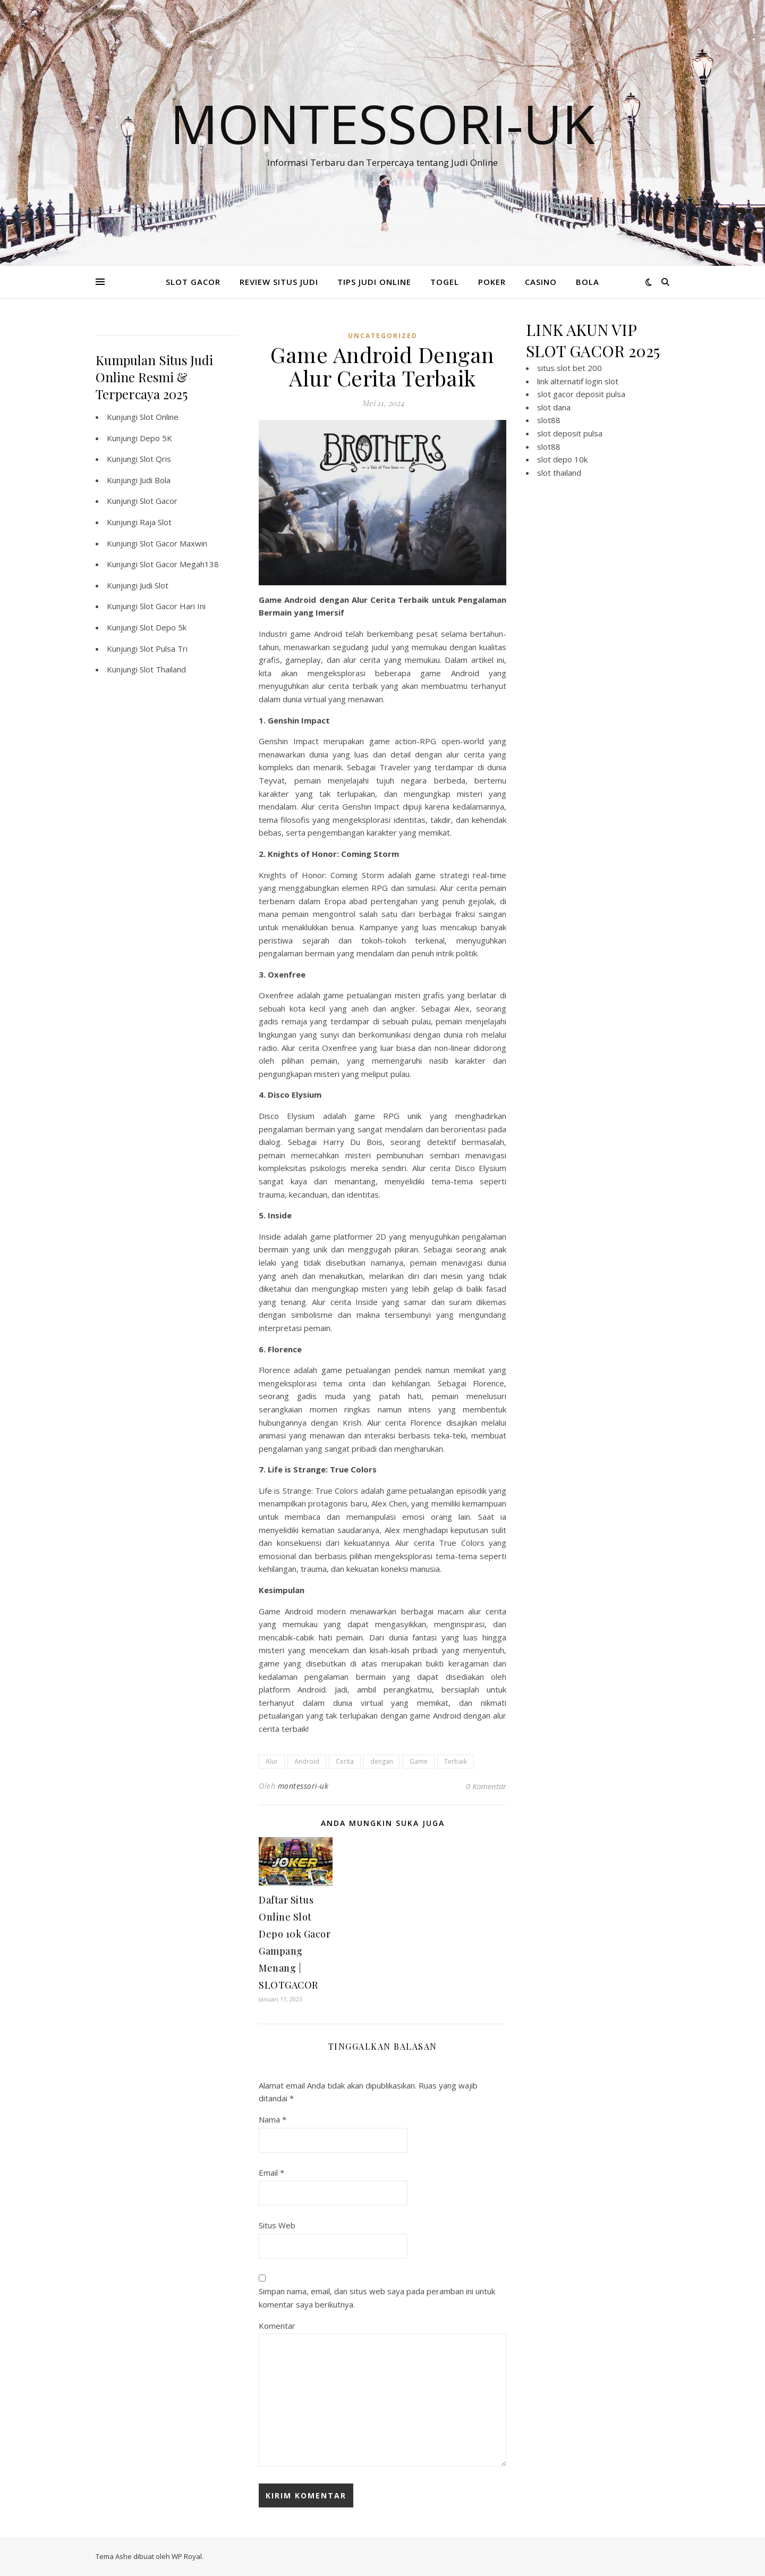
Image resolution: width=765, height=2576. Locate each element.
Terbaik (455, 1761)
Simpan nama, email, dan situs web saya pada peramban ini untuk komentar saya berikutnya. (377, 2298)
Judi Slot (154, 585)
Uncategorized (383, 335)
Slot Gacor (158, 500)
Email (271, 2172)
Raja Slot (156, 522)
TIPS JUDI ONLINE (374, 281)
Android (306, 1761)
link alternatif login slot (577, 381)
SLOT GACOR (193, 281)
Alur (272, 1761)
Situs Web (277, 2225)
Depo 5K (156, 438)
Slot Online (159, 416)
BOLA (587, 281)
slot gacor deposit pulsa (581, 394)
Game (419, 1761)
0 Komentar (486, 1786)
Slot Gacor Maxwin (173, 543)
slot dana (554, 407)
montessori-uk (303, 1786)
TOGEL (444, 281)
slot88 (548, 420)
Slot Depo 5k (163, 627)
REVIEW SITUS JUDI (279, 281)
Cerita (345, 1761)
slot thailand (559, 472)
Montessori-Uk (382, 123)
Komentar (277, 2325)
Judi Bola (155, 480)
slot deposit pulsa (569, 433)
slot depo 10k (562, 459)
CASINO (541, 281)
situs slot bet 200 (569, 368)
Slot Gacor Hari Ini (173, 606)
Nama (272, 2119)
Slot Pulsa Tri (164, 648)
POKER (492, 281)
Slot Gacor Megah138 (179, 564)
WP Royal (187, 2556)
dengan (381, 1761)
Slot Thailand (163, 669)
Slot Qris (155, 458)
